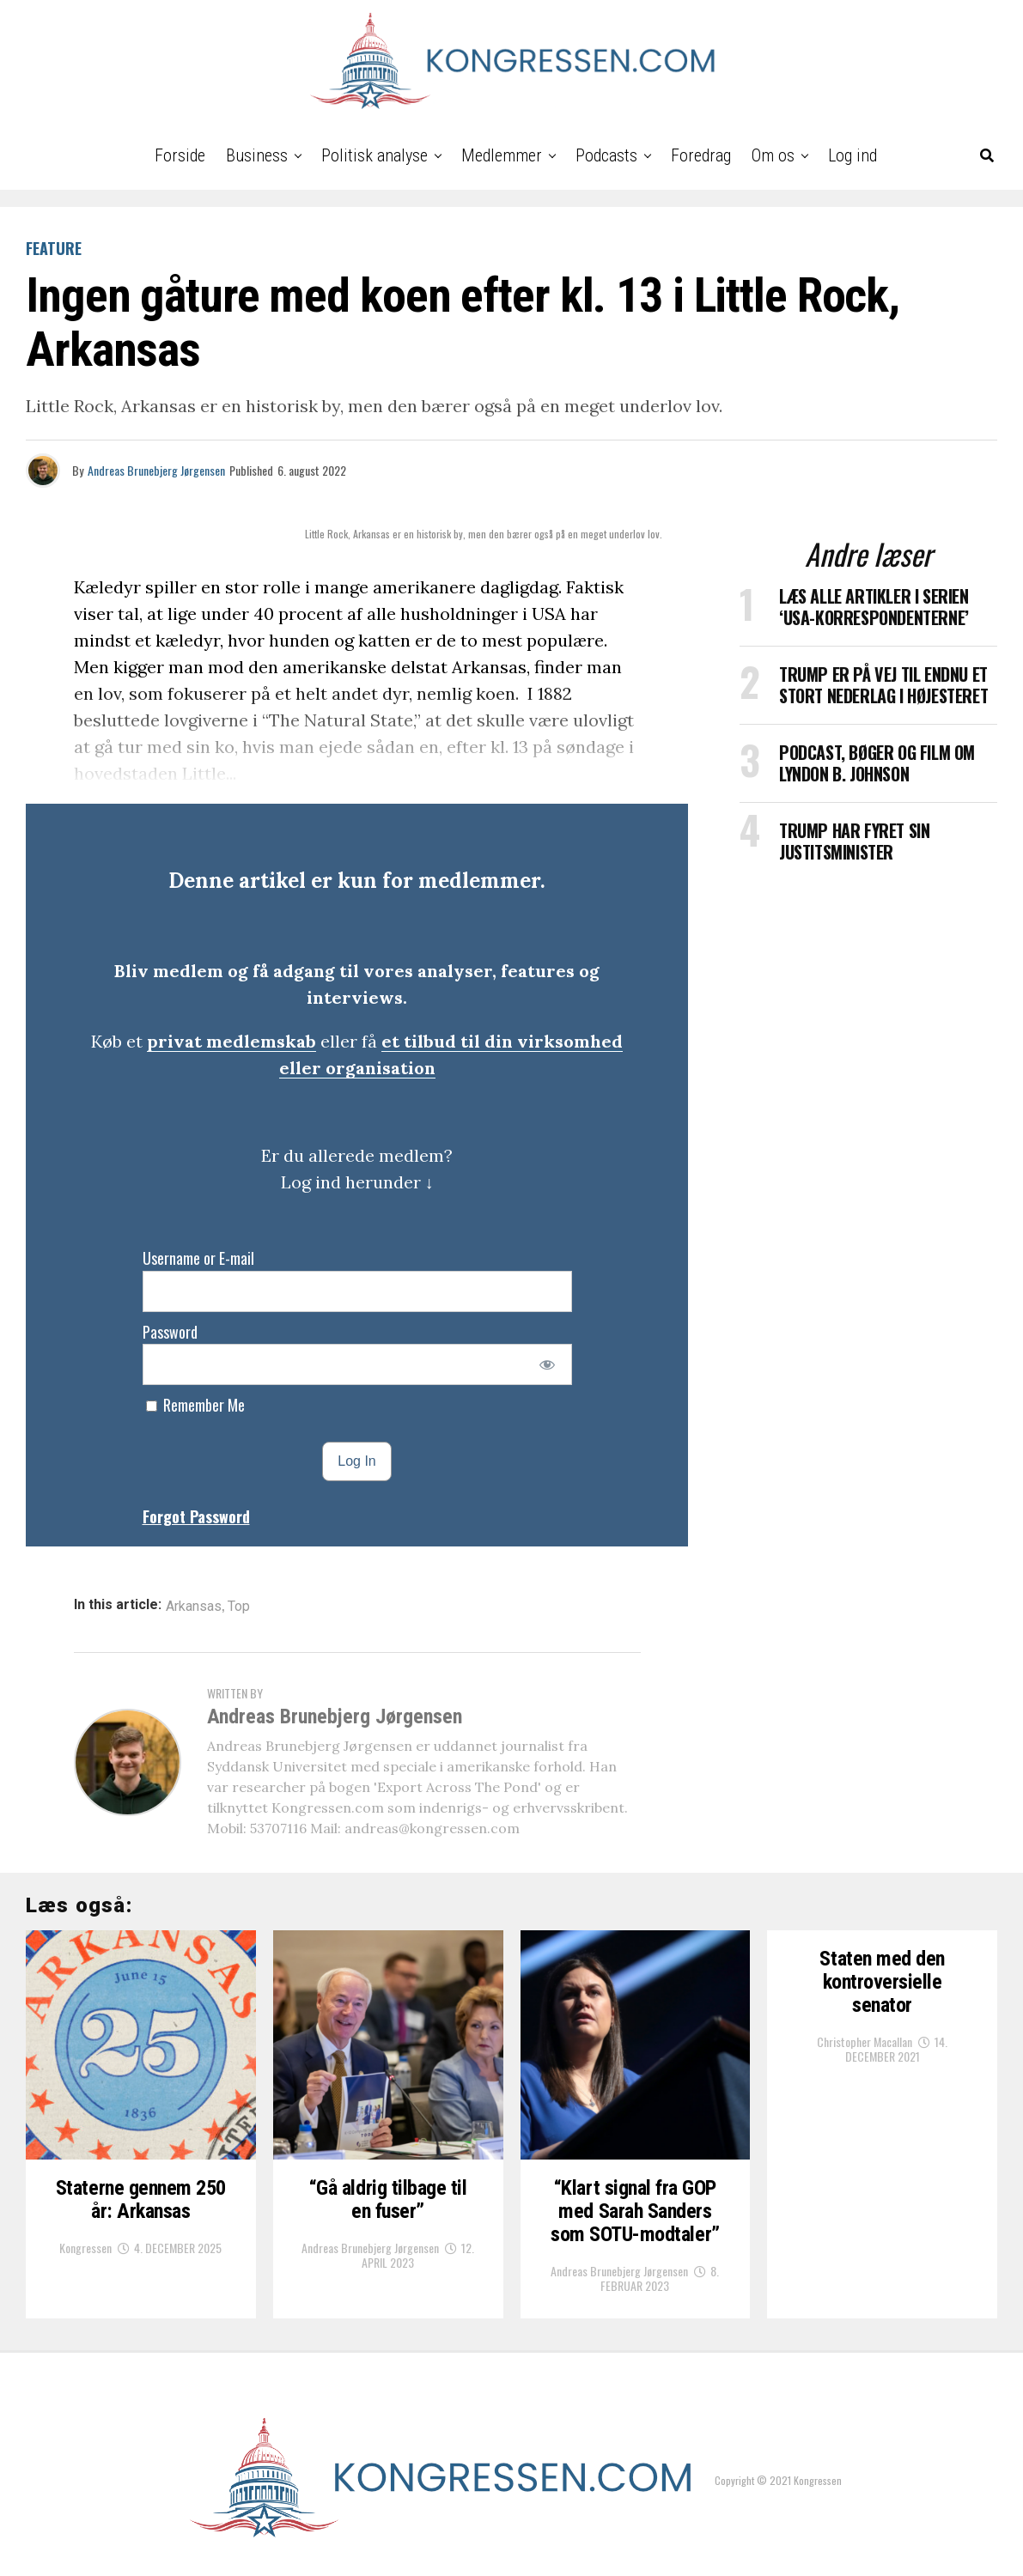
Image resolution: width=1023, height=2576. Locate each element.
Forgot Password (196, 1516)
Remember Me (195, 1405)
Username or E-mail (198, 1258)
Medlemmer (501, 155)
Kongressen (85, 2248)
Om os (773, 155)
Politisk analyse (374, 155)
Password (170, 1332)
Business (257, 155)
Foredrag (701, 155)
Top (239, 1606)
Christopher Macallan (864, 2041)
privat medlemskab (231, 1041)
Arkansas (194, 1606)
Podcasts (606, 155)
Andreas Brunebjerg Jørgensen (156, 470)
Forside (180, 155)
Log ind (852, 155)
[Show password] (546, 1364)
